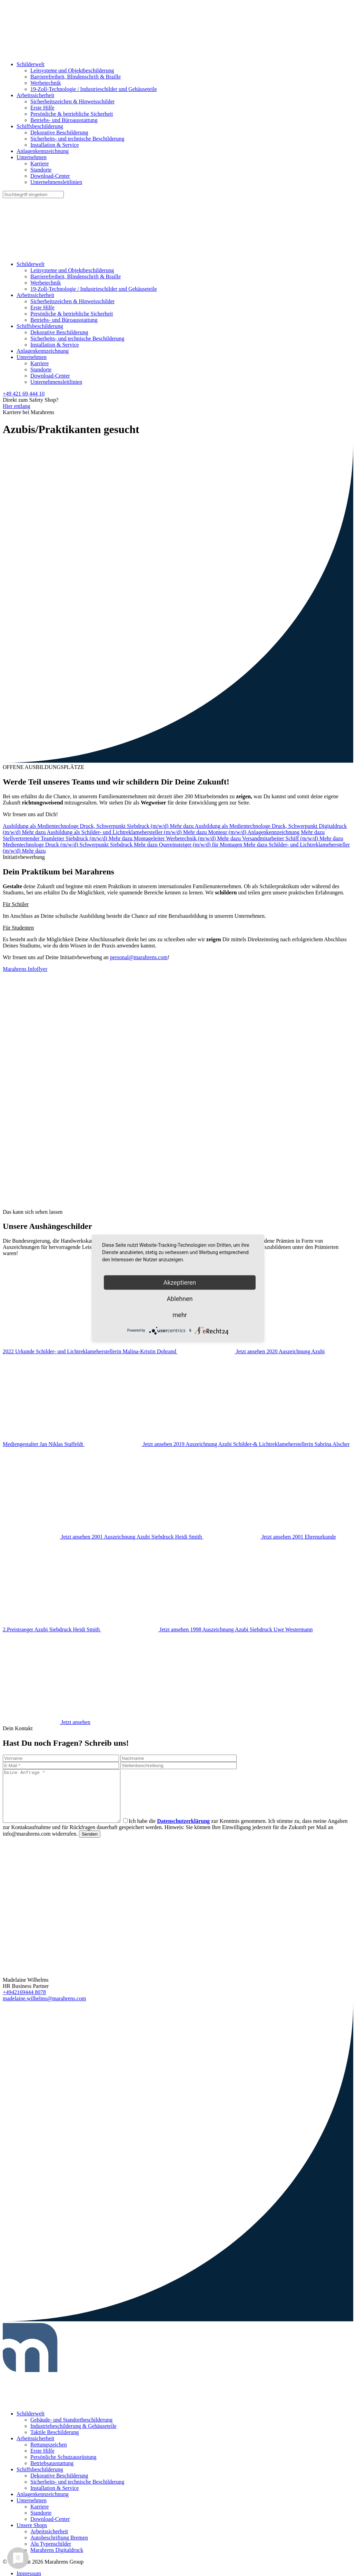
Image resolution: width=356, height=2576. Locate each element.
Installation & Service (54, 145)
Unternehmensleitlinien (56, 182)
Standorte (40, 170)
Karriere (39, 163)
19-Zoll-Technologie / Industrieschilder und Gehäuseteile (93, 89)
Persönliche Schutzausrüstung (63, 2467)
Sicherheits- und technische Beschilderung (77, 139)
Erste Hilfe (42, 108)
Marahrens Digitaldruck (56, 2560)
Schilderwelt (30, 64)
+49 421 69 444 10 (23, 394)
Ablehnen (179, 1298)
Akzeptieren (180, 1282)
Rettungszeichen (48, 2455)
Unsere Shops (32, 2535)
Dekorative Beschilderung (59, 132)
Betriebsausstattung (51, 2473)
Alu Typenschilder (50, 2554)
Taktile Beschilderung (54, 2442)
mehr (179, 1314)
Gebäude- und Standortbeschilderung (71, 2430)
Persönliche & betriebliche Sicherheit (71, 114)
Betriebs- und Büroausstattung (64, 120)
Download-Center (50, 176)
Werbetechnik (45, 83)
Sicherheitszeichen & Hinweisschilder (72, 101)
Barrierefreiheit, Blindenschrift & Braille (75, 77)
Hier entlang (16, 406)
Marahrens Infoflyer (25, 969)
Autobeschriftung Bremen (59, 2548)
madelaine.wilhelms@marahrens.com (44, 2009)
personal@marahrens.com (139, 957)
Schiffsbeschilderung (40, 126)
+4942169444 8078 (24, 2002)
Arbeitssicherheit (35, 95)
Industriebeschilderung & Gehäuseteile (73, 2436)
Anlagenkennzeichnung (43, 151)
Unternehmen (32, 157)
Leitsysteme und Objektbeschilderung (72, 70)
